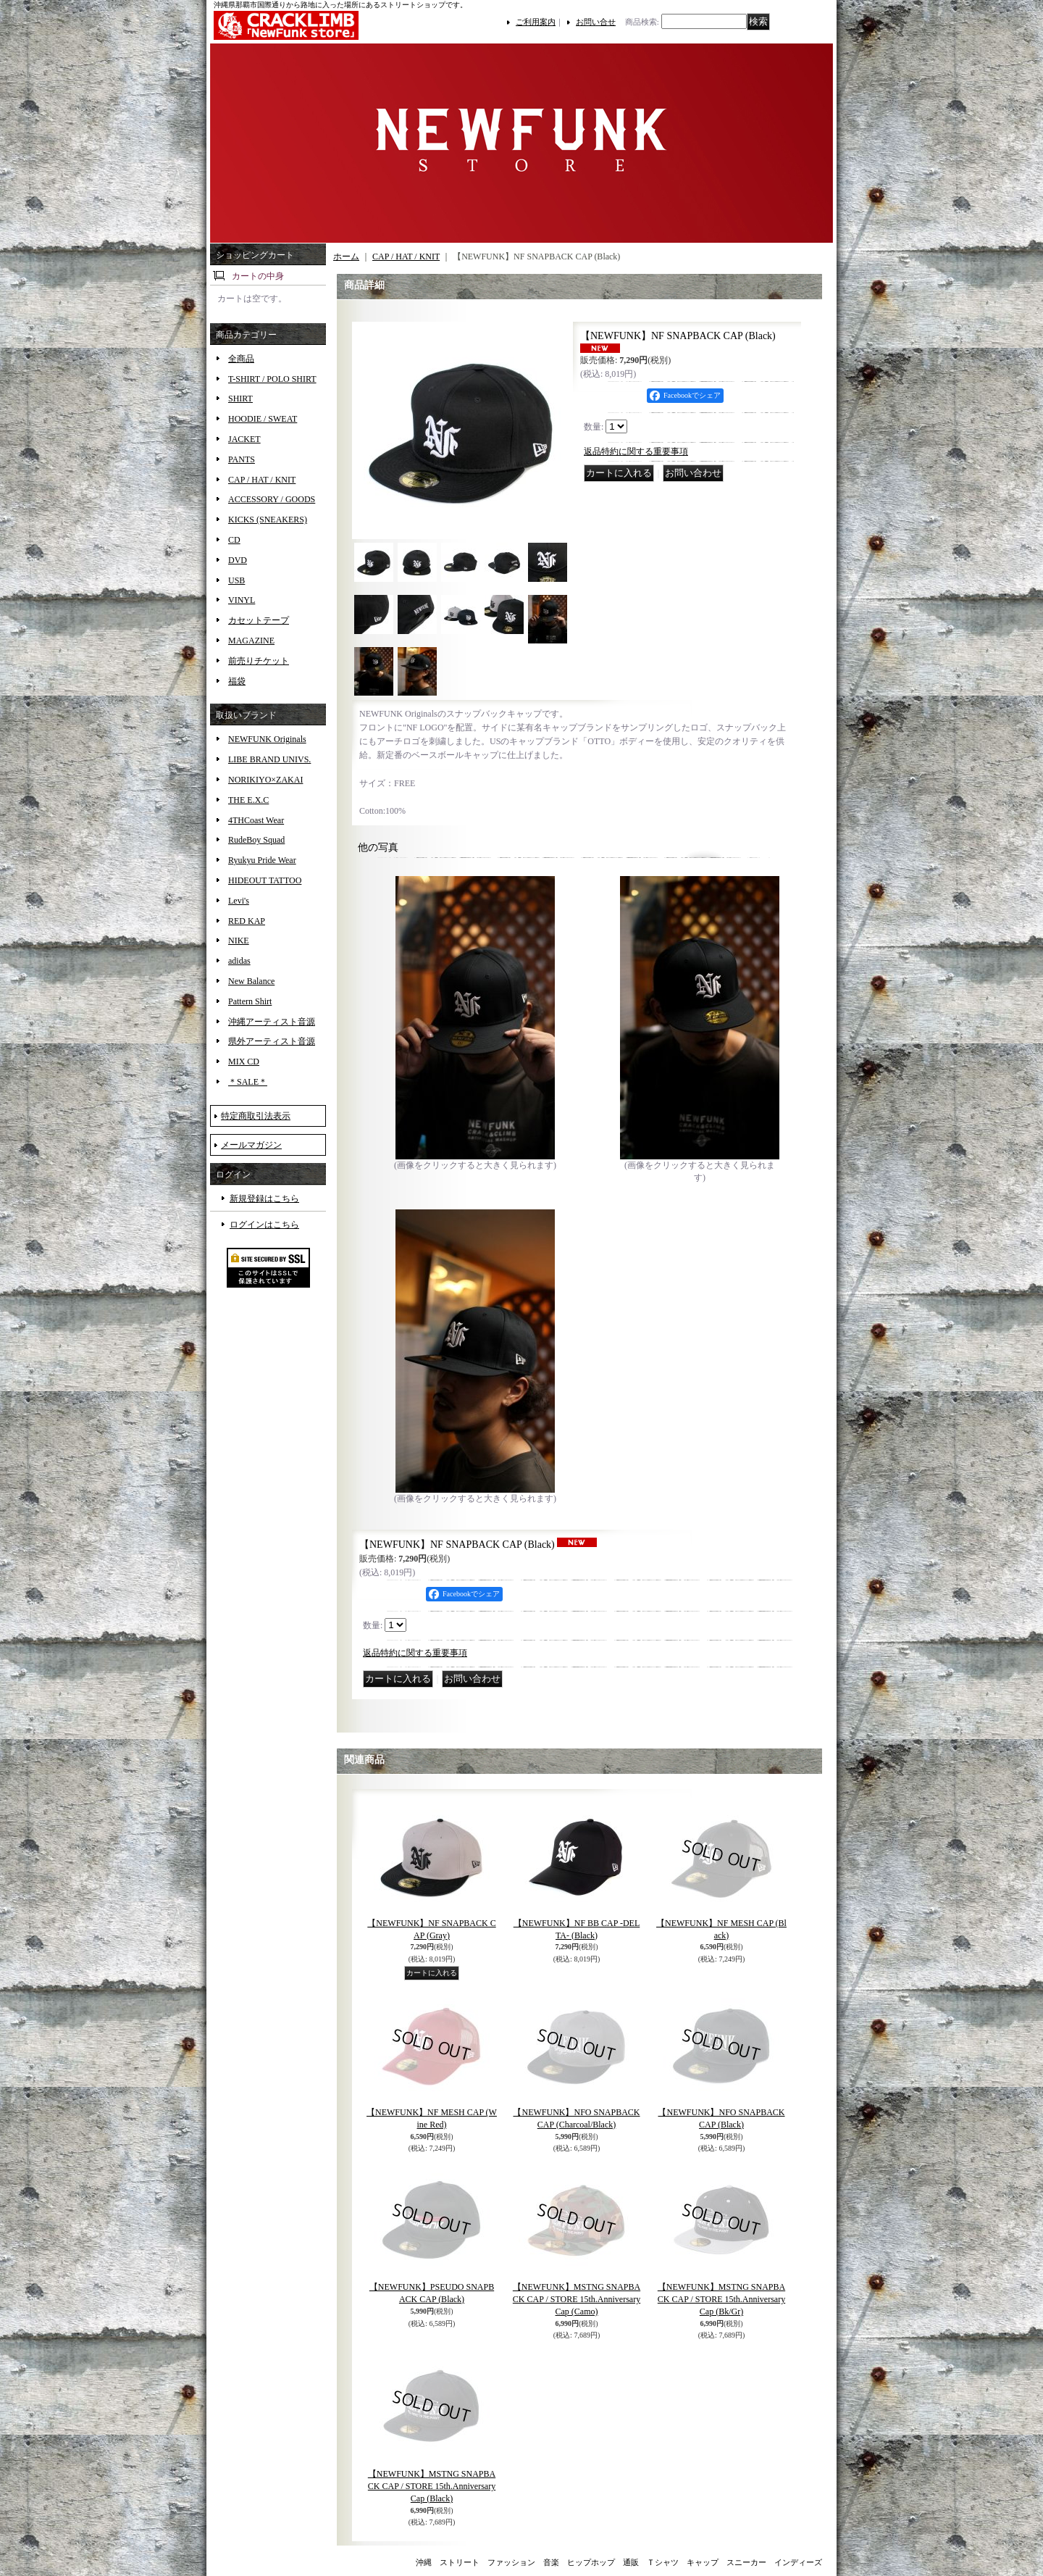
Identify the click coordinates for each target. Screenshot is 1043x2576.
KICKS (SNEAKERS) (267, 519)
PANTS (241, 459)
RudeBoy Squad (256, 840)
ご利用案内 (536, 21)
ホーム (346, 256)
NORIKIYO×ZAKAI (265, 780)
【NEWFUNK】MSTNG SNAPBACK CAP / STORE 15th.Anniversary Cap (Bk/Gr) (721, 2299)
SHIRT (240, 398)
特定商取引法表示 (255, 1116)
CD (234, 540)
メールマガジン (251, 1145)
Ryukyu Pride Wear (262, 860)
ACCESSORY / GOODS (271, 499)
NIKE (238, 940)
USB (236, 580)
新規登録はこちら (264, 1198)
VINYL (241, 600)
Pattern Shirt (250, 1001)
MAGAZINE (251, 640)
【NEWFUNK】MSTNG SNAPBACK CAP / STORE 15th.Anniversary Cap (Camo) (576, 2299)
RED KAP (246, 921)
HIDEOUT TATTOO (264, 880)
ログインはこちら (264, 1225)
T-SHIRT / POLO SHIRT (272, 379)
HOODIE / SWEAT (262, 419)
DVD (237, 560)
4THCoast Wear (256, 820)
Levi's (238, 901)
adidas (239, 961)
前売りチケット (258, 661)
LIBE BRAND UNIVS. (269, 759)
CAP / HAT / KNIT (262, 480)
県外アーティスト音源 (271, 1041)
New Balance (251, 981)
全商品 (241, 359)
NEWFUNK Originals (267, 739)
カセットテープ (258, 620)
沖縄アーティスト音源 (271, 1022)
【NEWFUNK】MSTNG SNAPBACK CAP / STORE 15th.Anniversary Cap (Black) (431, 2486)
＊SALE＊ (247, 1082)
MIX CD (243, 1061)
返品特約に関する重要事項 (636, 451)
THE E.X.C (248, 800)
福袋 (237, 681)
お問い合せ (596, 21)
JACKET (244, 439)
